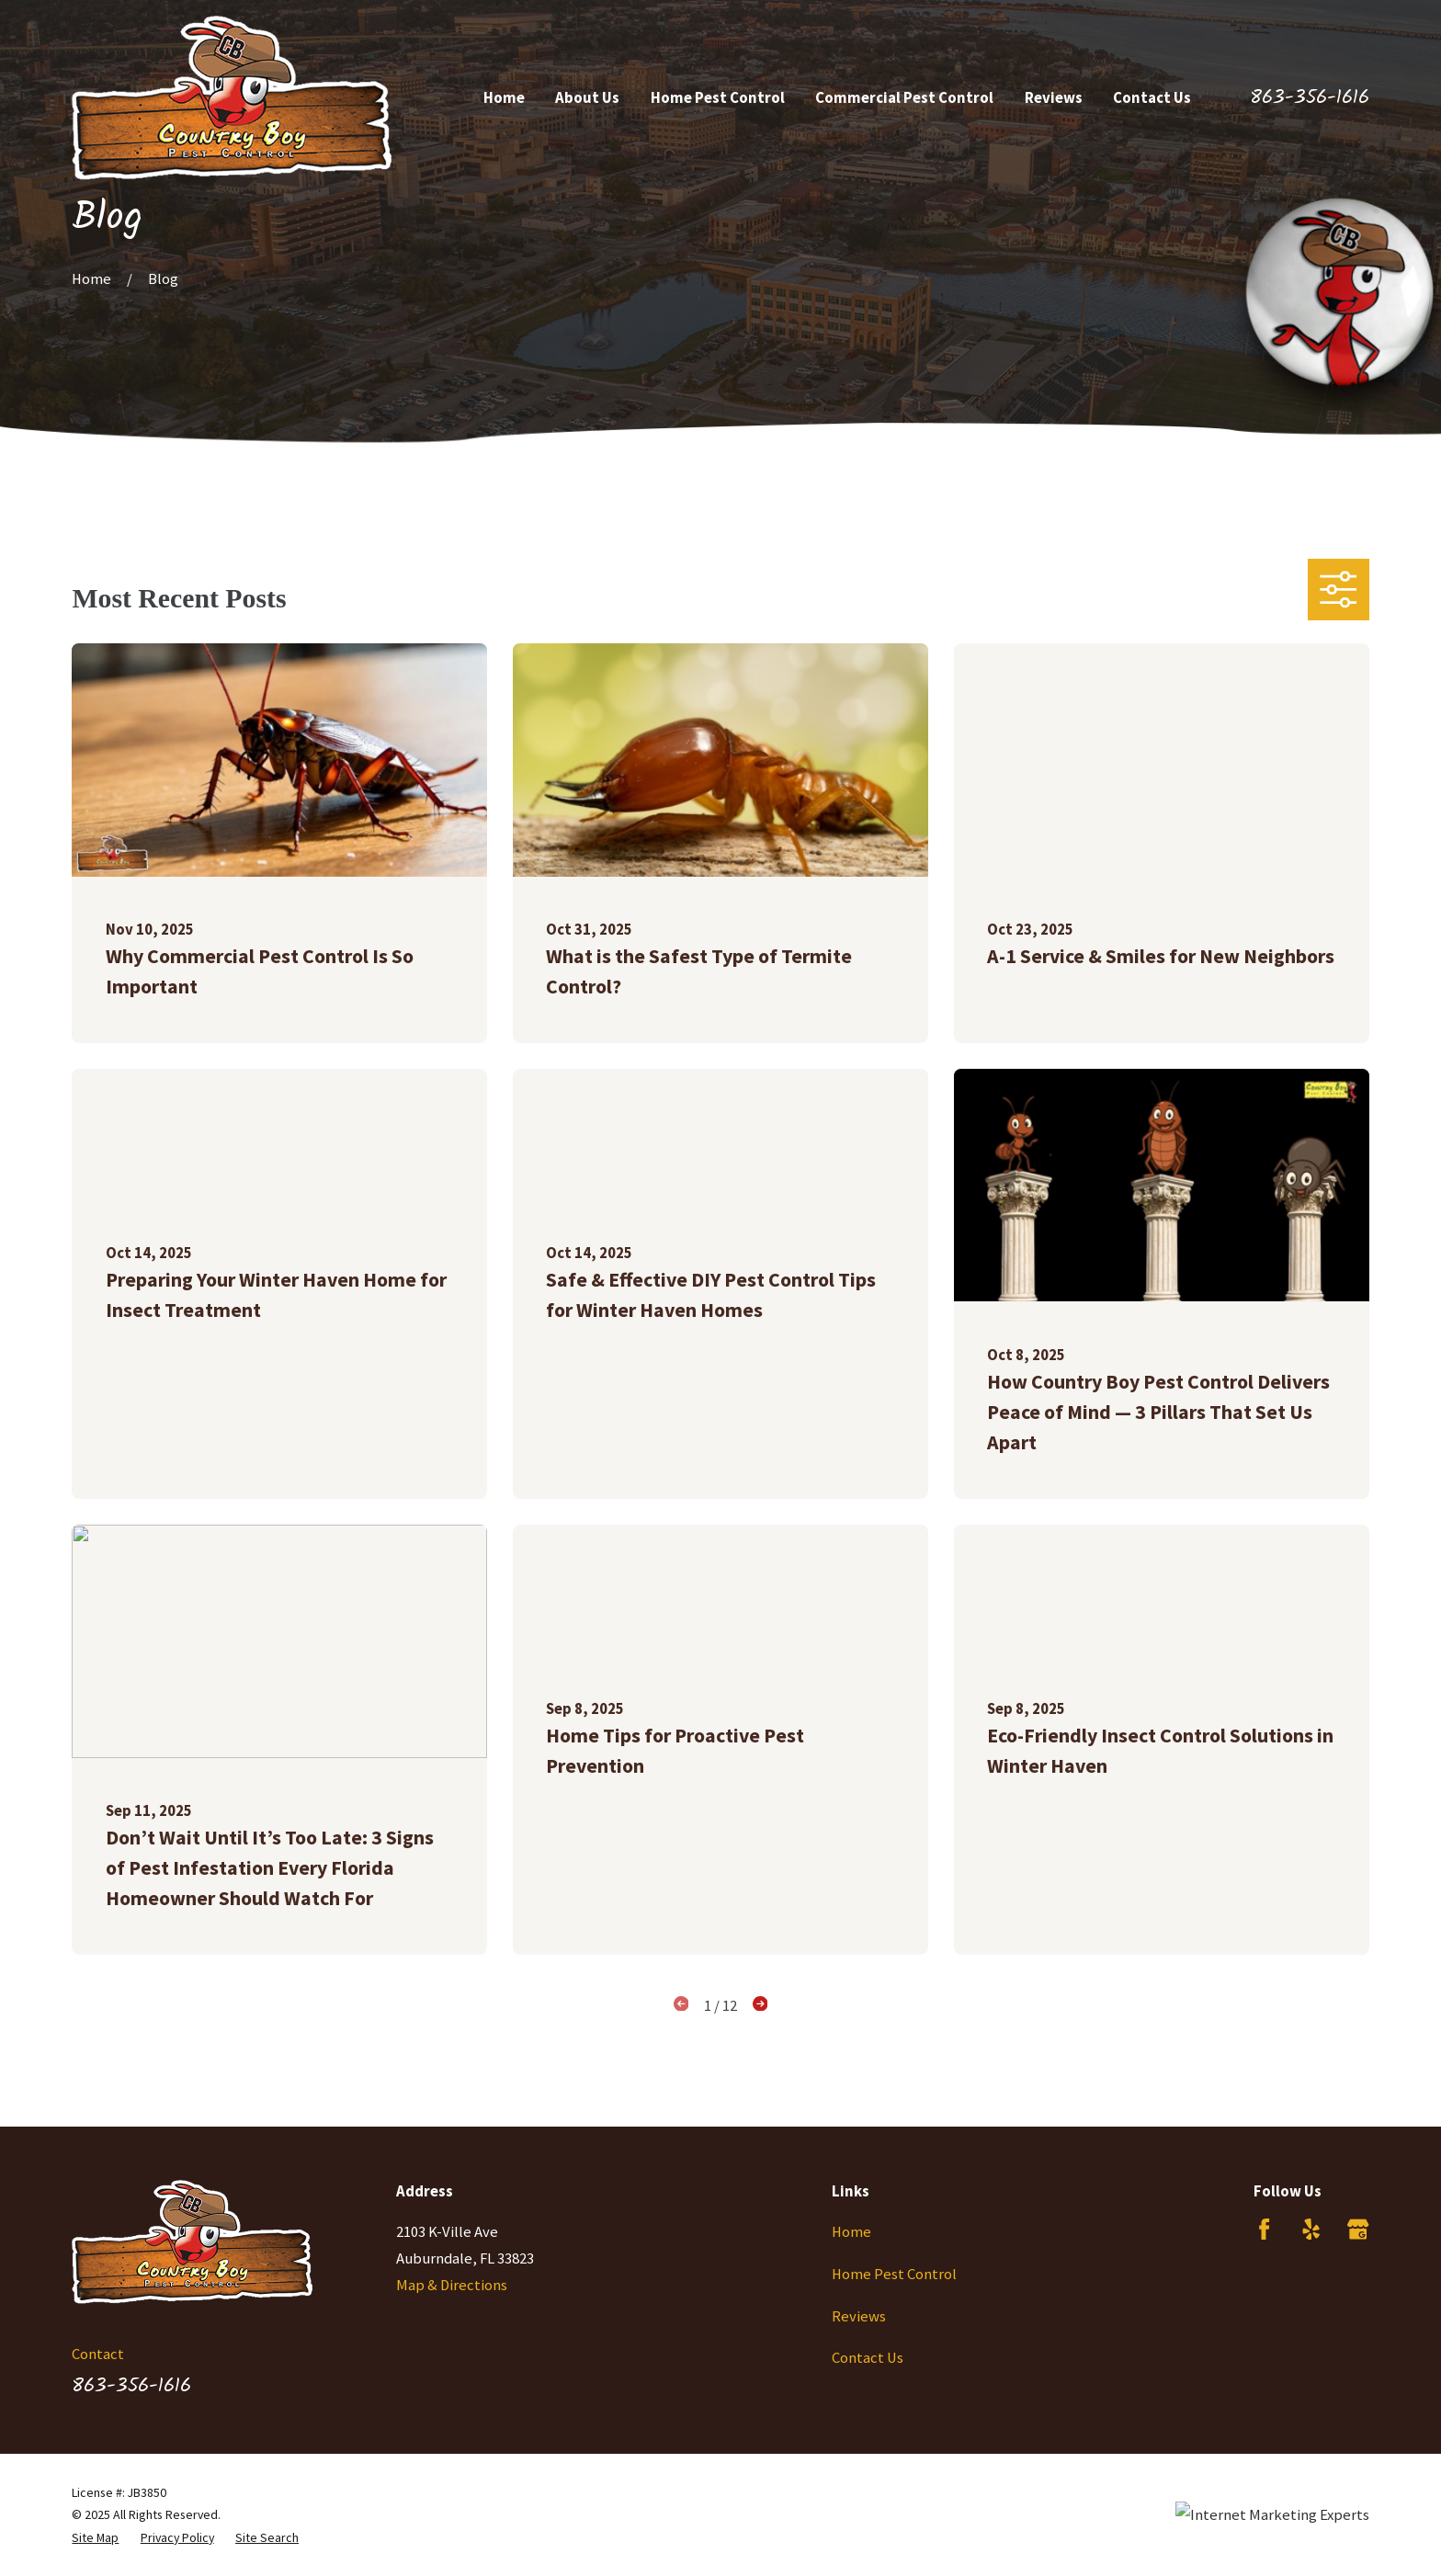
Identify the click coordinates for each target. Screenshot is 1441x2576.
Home (851, 2231)
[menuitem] (95, 2537)
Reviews (859, 2316)
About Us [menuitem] (587, 98)
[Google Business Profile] (1357, 2229)
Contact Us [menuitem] (1152, 98)
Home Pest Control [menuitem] (718, 98)
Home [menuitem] (504, 98)
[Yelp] (1311, 2229)
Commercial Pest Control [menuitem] (904, 98)
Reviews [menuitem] (1054, 98)
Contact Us (867, 2357)
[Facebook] (1264, 2229)
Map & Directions (451, 2285)
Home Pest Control (894, 2274)
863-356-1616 (1309, 98)
